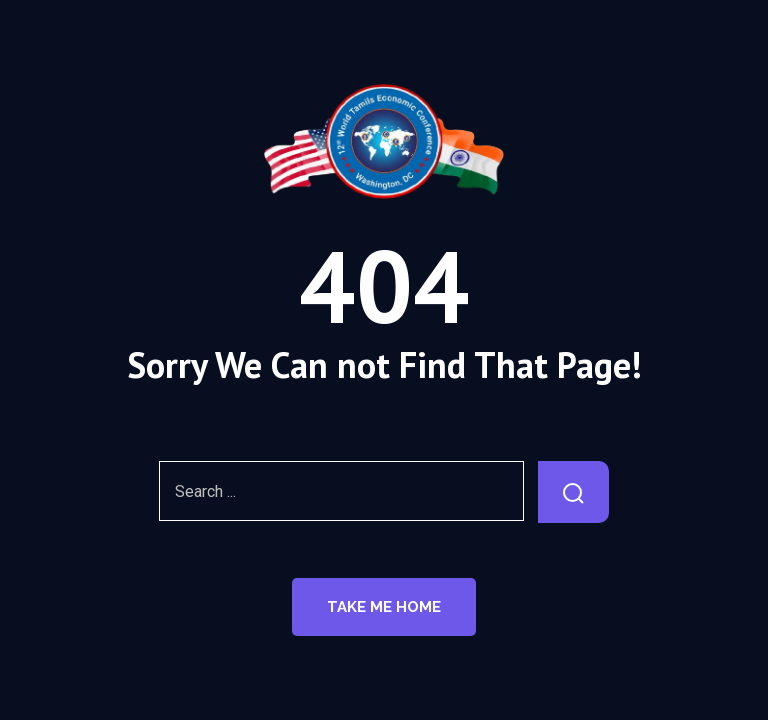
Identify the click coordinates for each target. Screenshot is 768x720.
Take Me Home (384, 607)
